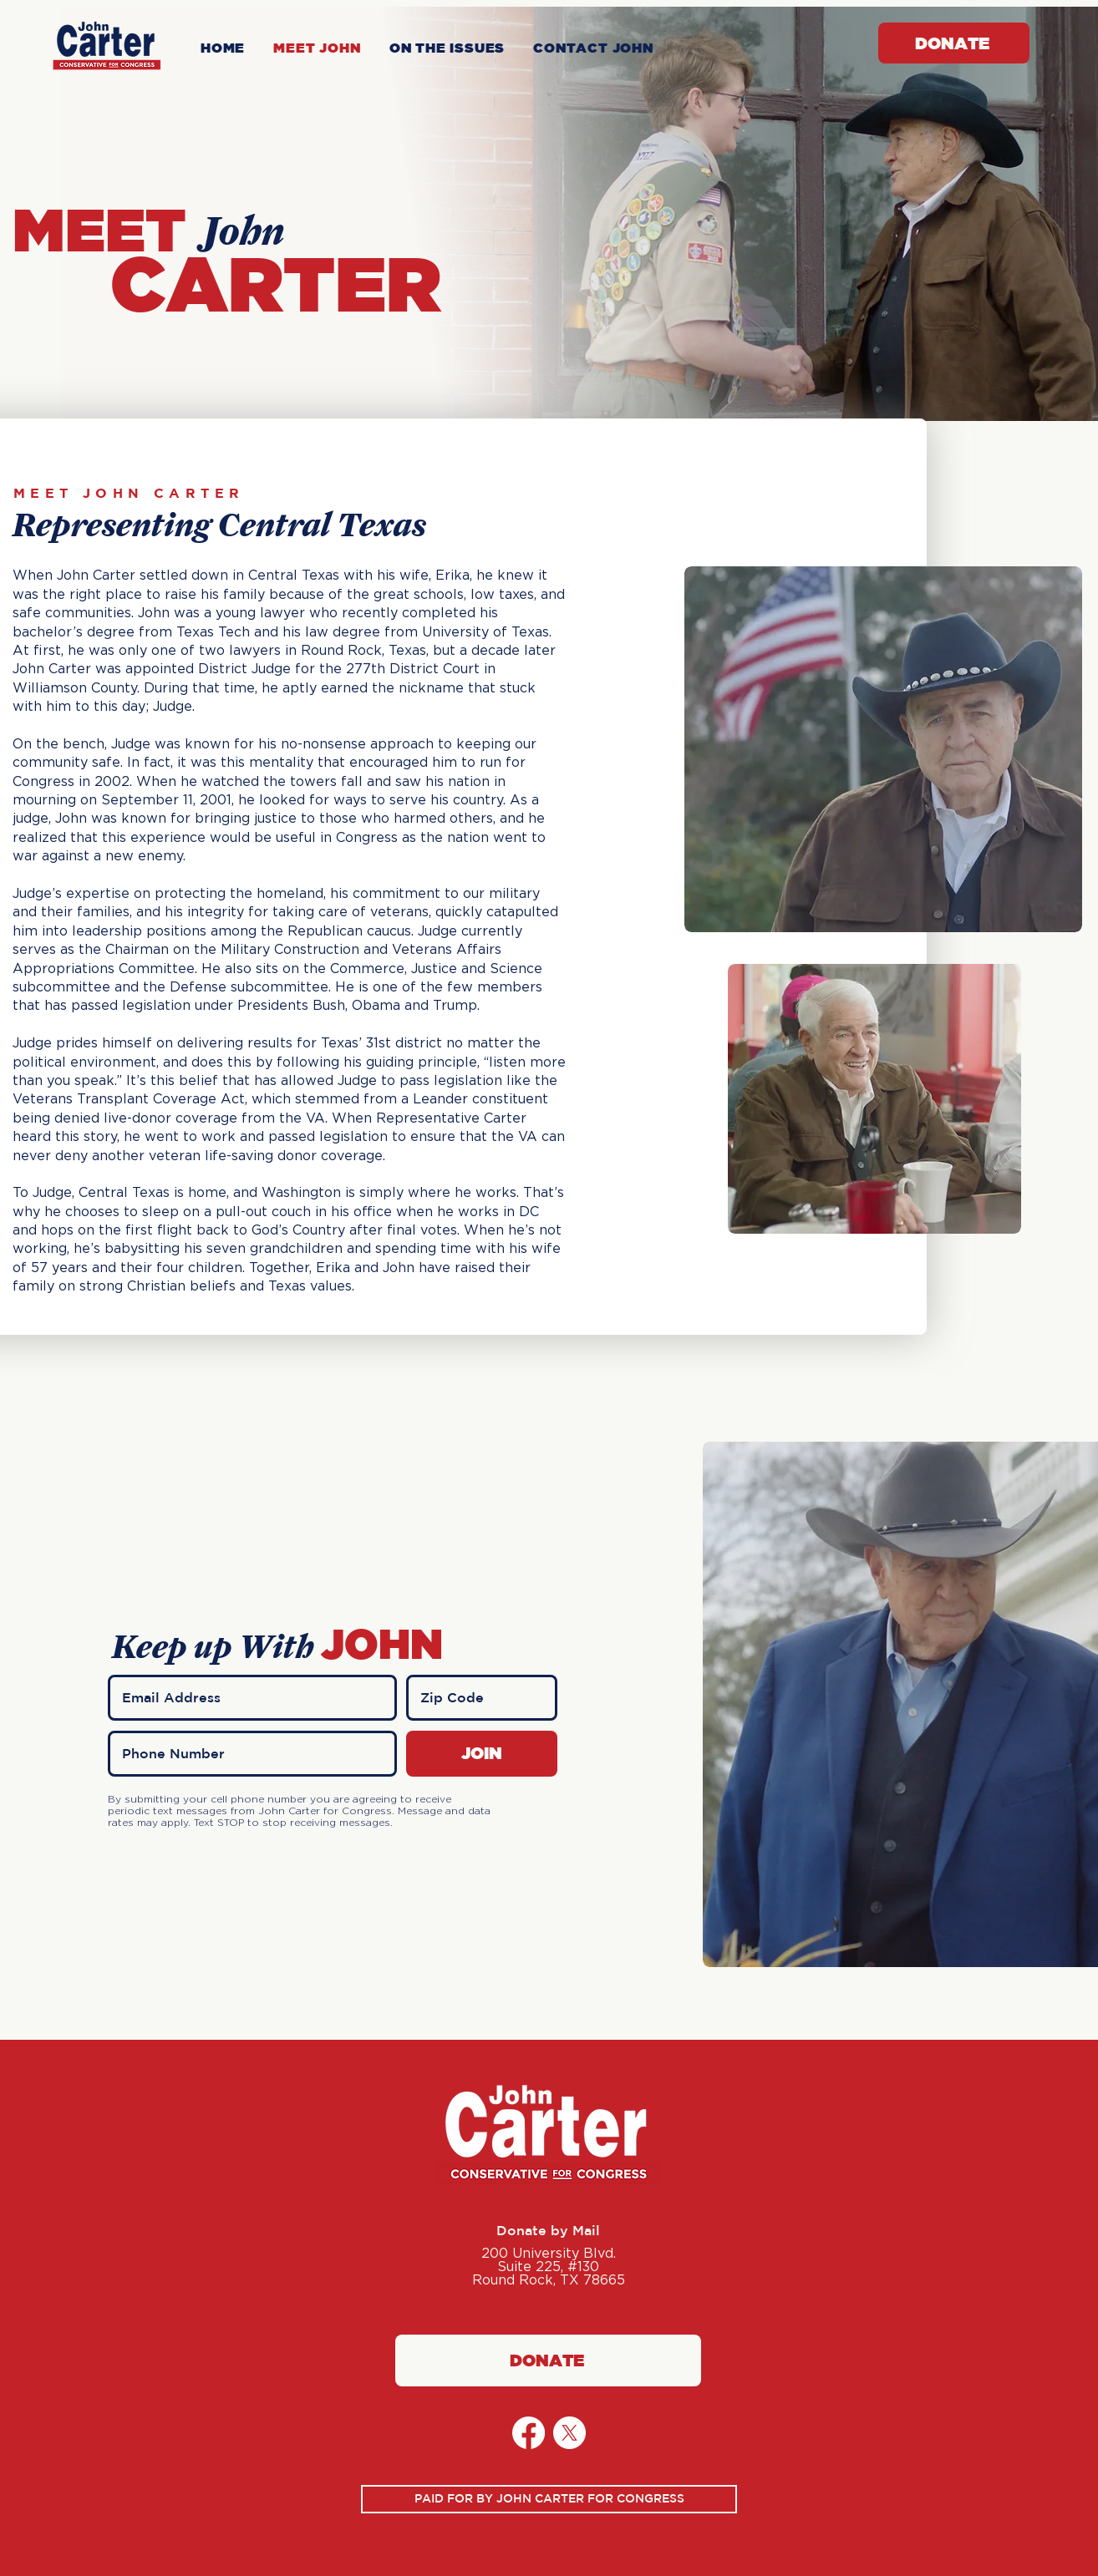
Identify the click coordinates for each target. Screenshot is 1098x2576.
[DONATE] (953, 43)
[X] (569, 2432)
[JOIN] (481, 1754)
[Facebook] (528, 2432)
